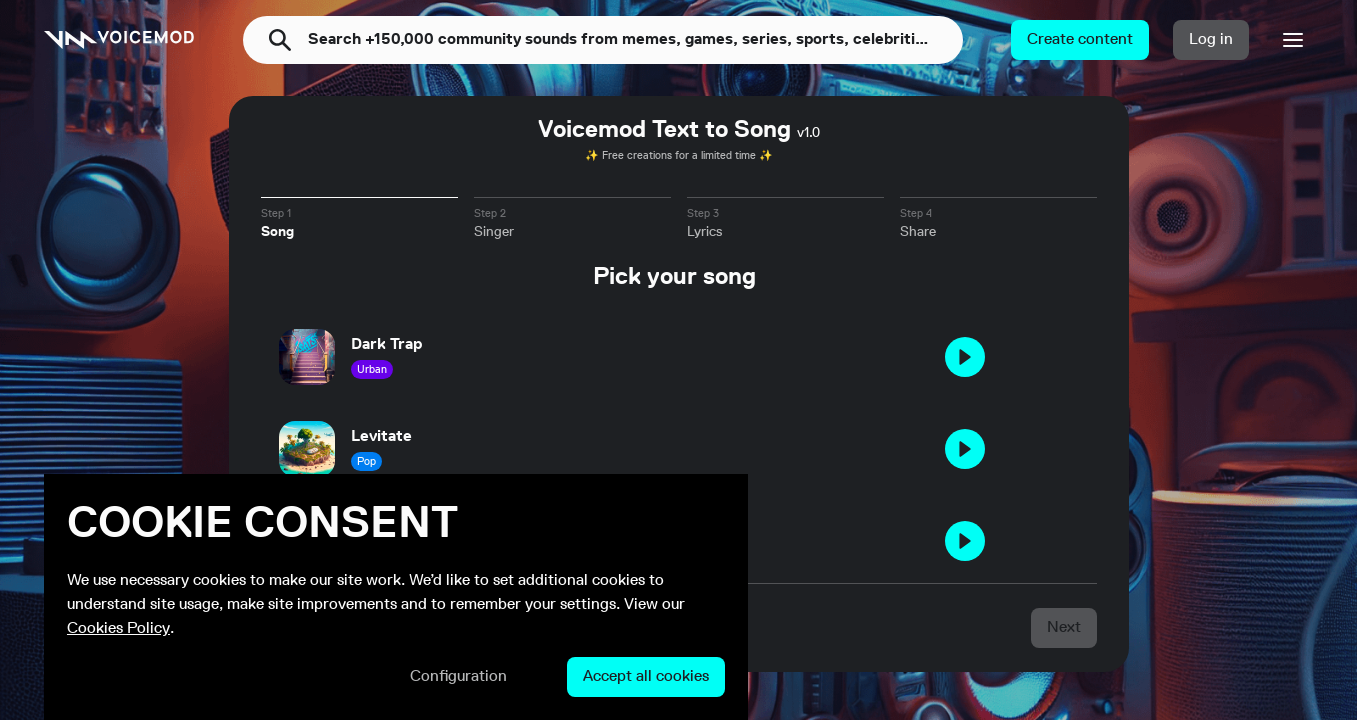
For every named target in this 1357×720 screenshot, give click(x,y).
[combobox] (635, 40)
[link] (119, 40)
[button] (1080, 40)
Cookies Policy (118, 629)
